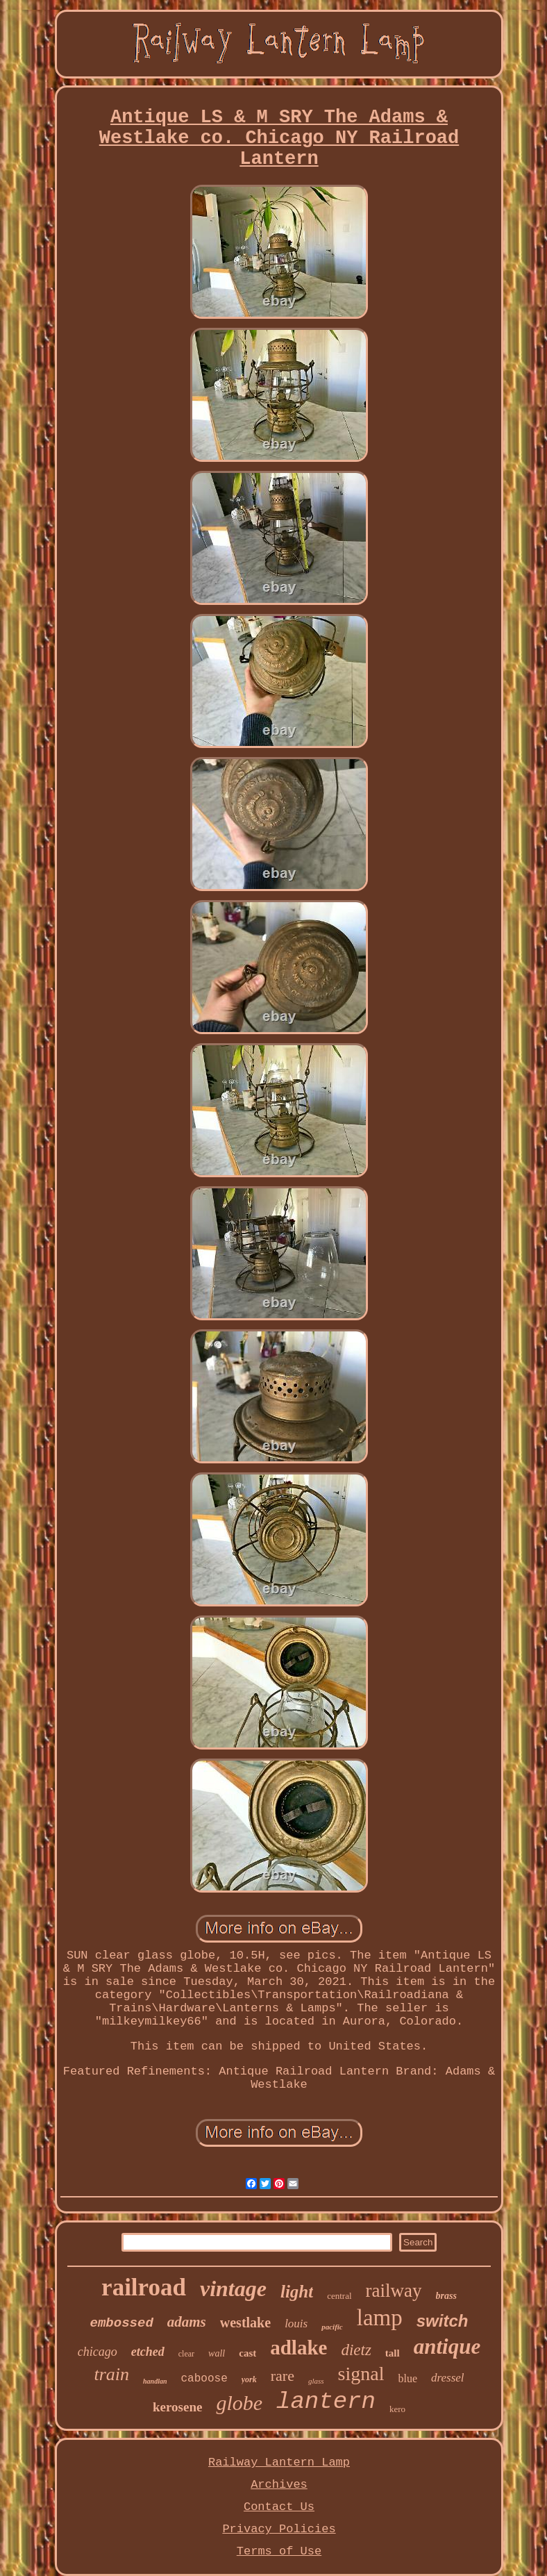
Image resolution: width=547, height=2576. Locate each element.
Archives (279, 2484)
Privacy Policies (278, 2529)
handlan (155, 2381)
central (339, 2296)
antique (447, 2346)
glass (316, 2381)
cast (247, 2353)
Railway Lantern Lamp (279, 2462)
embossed (121, 2323)
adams (186, 2321)
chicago (97, 2352)
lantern (326, 2401)
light (296, 2291)
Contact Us (279, 2506)
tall (392, 2353)
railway (394, 2290)
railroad (143, 2287)
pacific (332, 2326)
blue (407, 2378)
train (111, 2374)
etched (148, 2352)
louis (296, 2323)
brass (446, 2296)
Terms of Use (279, 2551)
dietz (356, 2350)
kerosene (177, 2407)
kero (397, 2409)
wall (216, 2353)
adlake (298, 2347)
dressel (447, 2377)
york (249, 2379)
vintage (233, 2288)
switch (442, 2320)
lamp (380, 2317)
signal (361, 2373)
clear (186, 2354)
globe (239, 2402)
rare (282, 2375)
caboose (204, 2379)
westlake (245, 2322)
